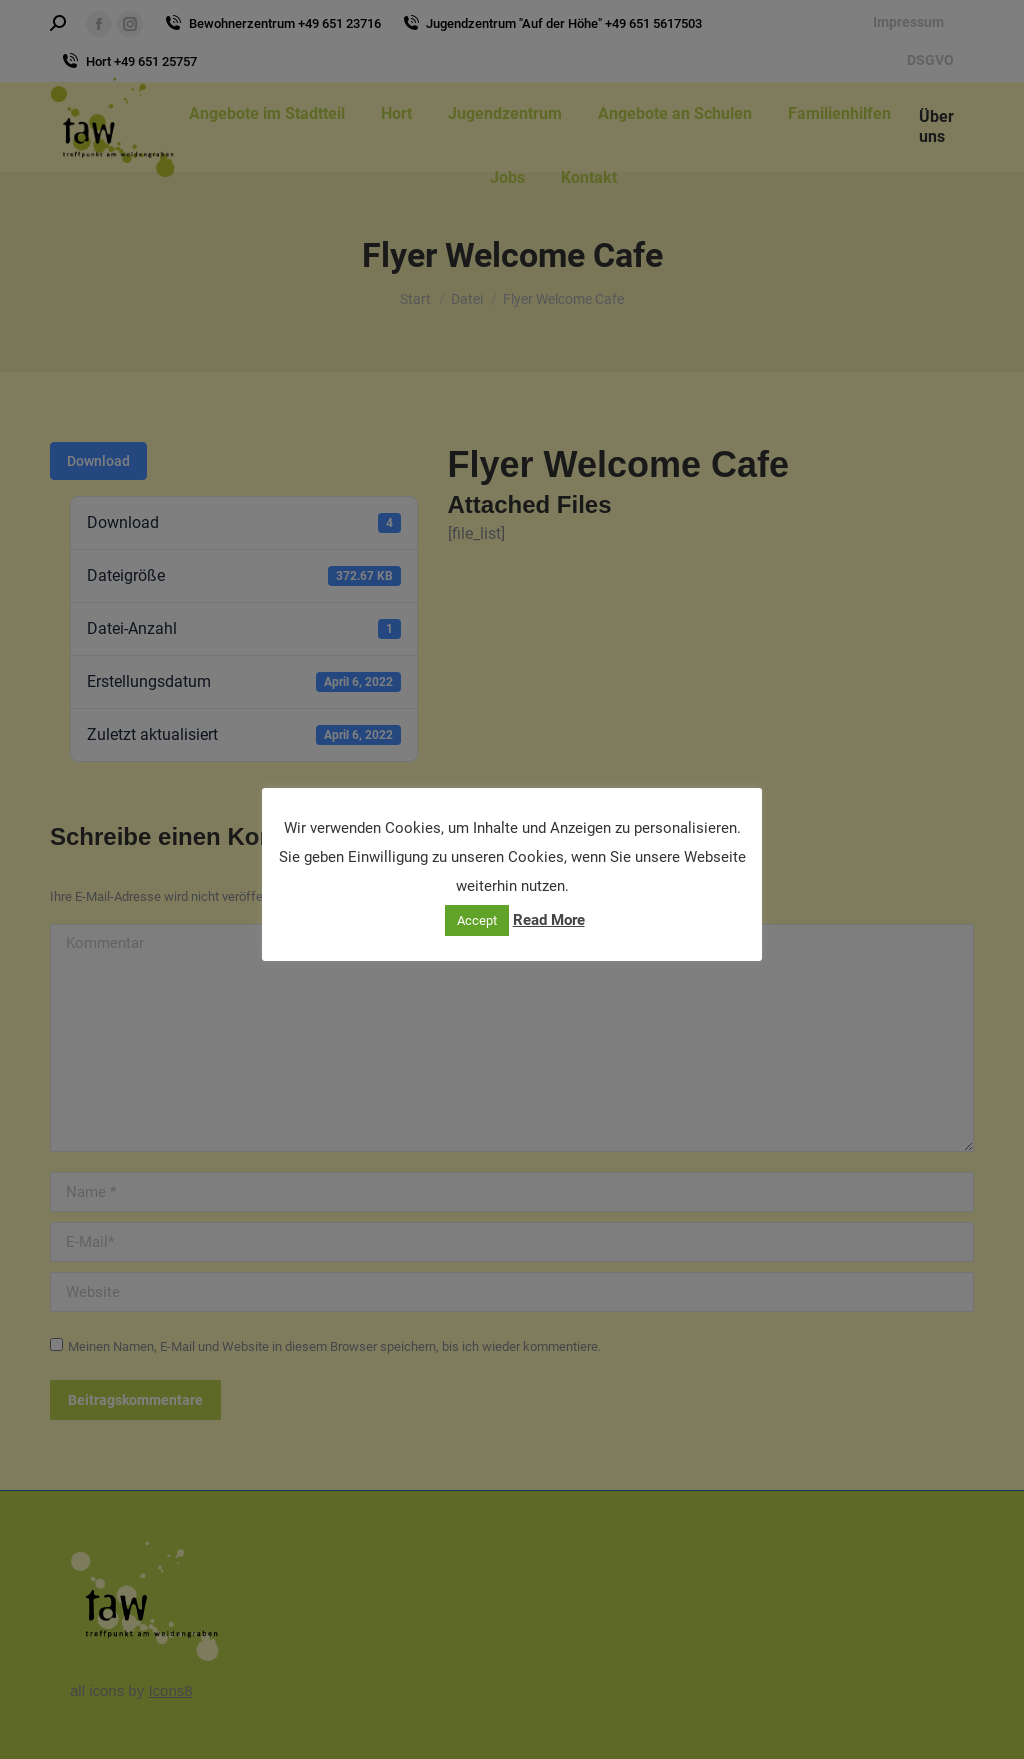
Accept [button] (477, 920)
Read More (549, 920)
